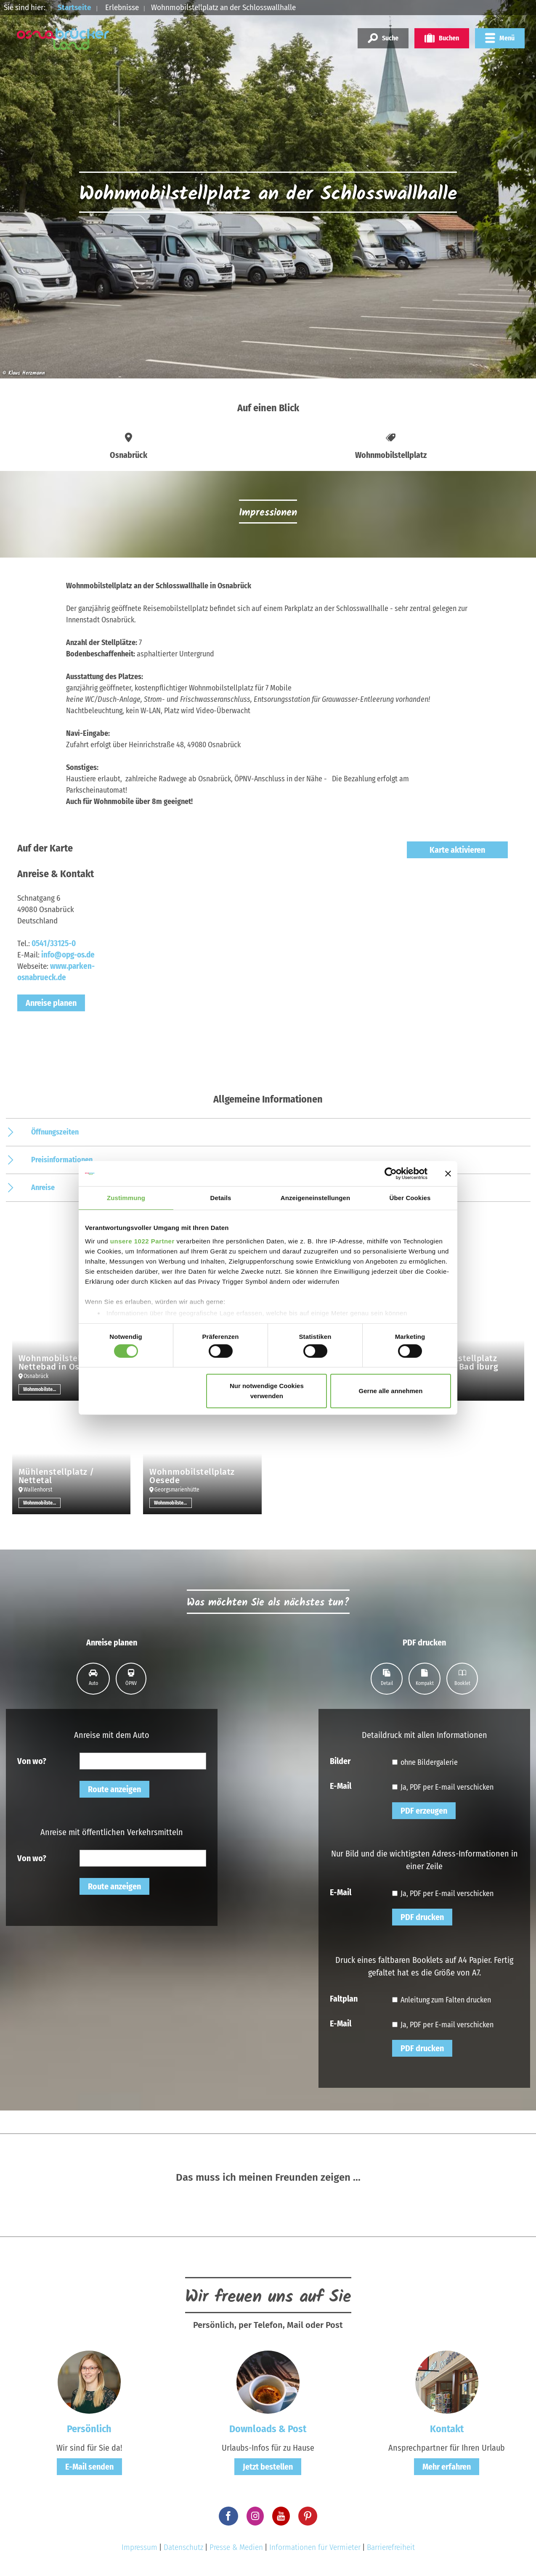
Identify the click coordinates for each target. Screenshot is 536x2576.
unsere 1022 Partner (142, 1240)
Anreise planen (51, 1003)
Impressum (139, 2547)
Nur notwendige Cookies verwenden (267, 1390)
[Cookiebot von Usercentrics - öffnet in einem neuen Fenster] (390, 1173)
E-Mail (340, 1785)
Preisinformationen (62, 1159)
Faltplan (344, 1998)
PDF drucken (422, 1917)
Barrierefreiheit (391, 2547)
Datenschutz (183, 2547)
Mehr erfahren (446, 2467)
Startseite (74, 7)
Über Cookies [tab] (410, 1197)
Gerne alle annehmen (391, 1390)
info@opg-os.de (68, 955)
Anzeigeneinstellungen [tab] (315, 1197)
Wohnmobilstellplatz (42, 1389)
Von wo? (31, 1760)
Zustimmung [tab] (126, 1197)
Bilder (340, 1760)
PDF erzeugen (424, 1811)
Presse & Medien (236, 2547)
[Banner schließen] (448, 1174)
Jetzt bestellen (268, 2467)
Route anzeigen (114, 1789)
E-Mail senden (89, 2467)
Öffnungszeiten (55, 1132)
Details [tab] (220, 1197)
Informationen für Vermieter (315, 2547)
